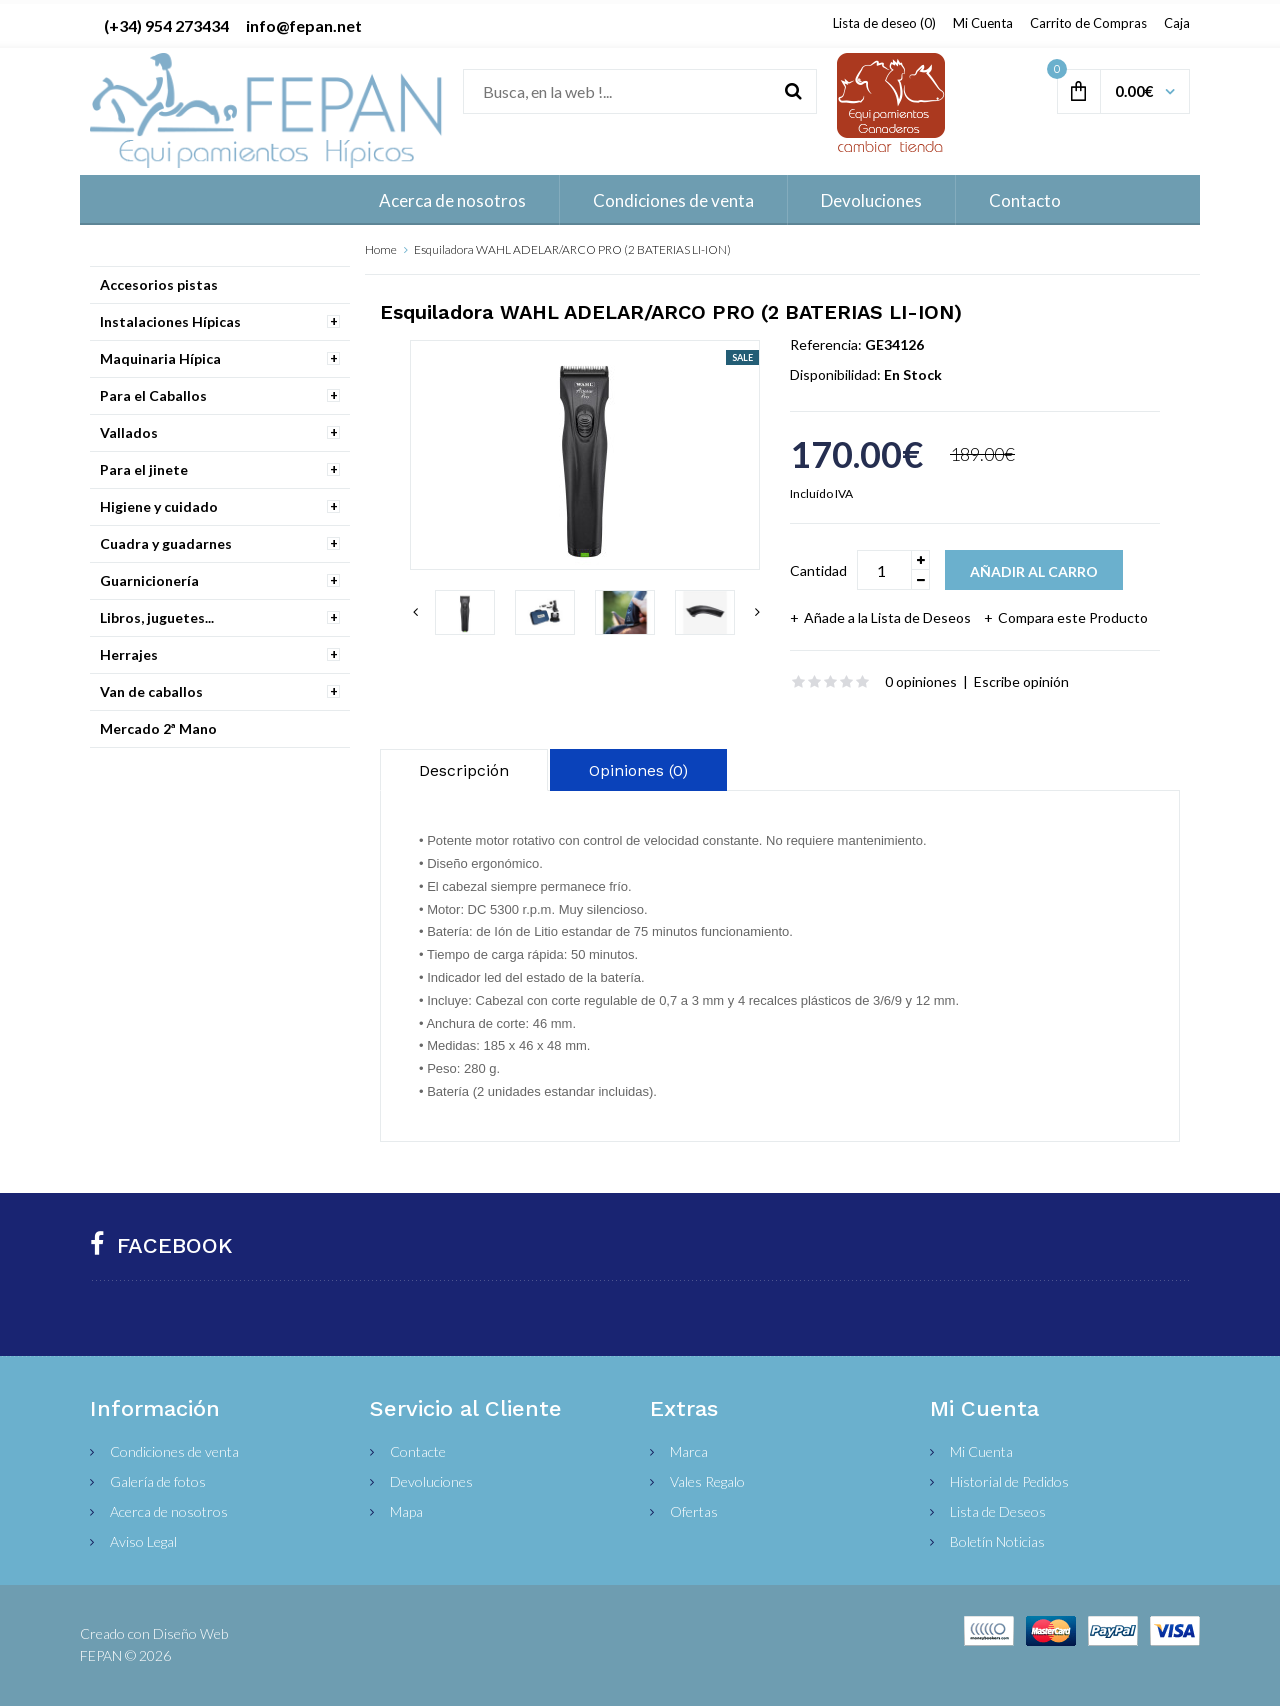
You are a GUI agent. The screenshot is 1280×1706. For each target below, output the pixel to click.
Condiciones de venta (174, 1451)
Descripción (464, 770)
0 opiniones (921, 681)
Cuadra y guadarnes (166, 543)
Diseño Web (190, 1633)
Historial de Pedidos (1009, 1481)
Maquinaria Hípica (160, 358)
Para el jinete (144, 469)
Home (381, 249)
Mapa (406, 1511)
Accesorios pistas (159, 284)
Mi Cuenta (983, 23)
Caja (1177, 23)
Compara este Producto (1073, 617)
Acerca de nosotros (169, 1511)
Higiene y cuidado (159, 506)
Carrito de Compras (1088, 23)
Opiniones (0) (638, 770)
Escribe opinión (1021, 681)
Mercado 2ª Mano (158, 728)
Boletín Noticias (997, 1541)
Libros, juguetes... (157, 617)
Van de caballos (151, 691)
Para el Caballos (153, 395)
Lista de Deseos (998, 1511)
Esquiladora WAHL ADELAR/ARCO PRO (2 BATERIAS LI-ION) (572, 249)
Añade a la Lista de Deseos (887, 617)
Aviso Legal (143, 1541)
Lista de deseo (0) (884, 23)
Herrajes (129, 654)
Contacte (418, 1451)
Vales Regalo (707, 1481)
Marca (689, 1451)
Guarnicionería (149, 580)
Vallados (129, 432)
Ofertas (694, 1511)
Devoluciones (431, 1481)
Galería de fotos (158, 1481)
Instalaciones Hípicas (170, 321)
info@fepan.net (304, 25)
